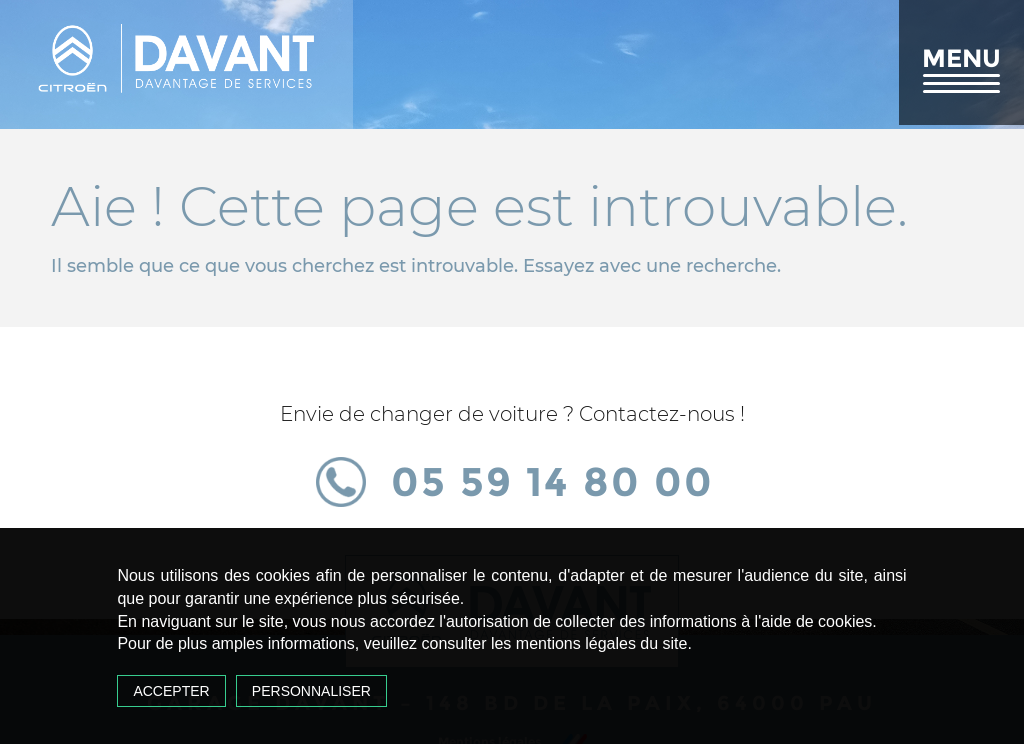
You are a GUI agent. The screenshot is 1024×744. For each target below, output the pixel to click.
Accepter (171, 691)
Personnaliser (311, 691)
